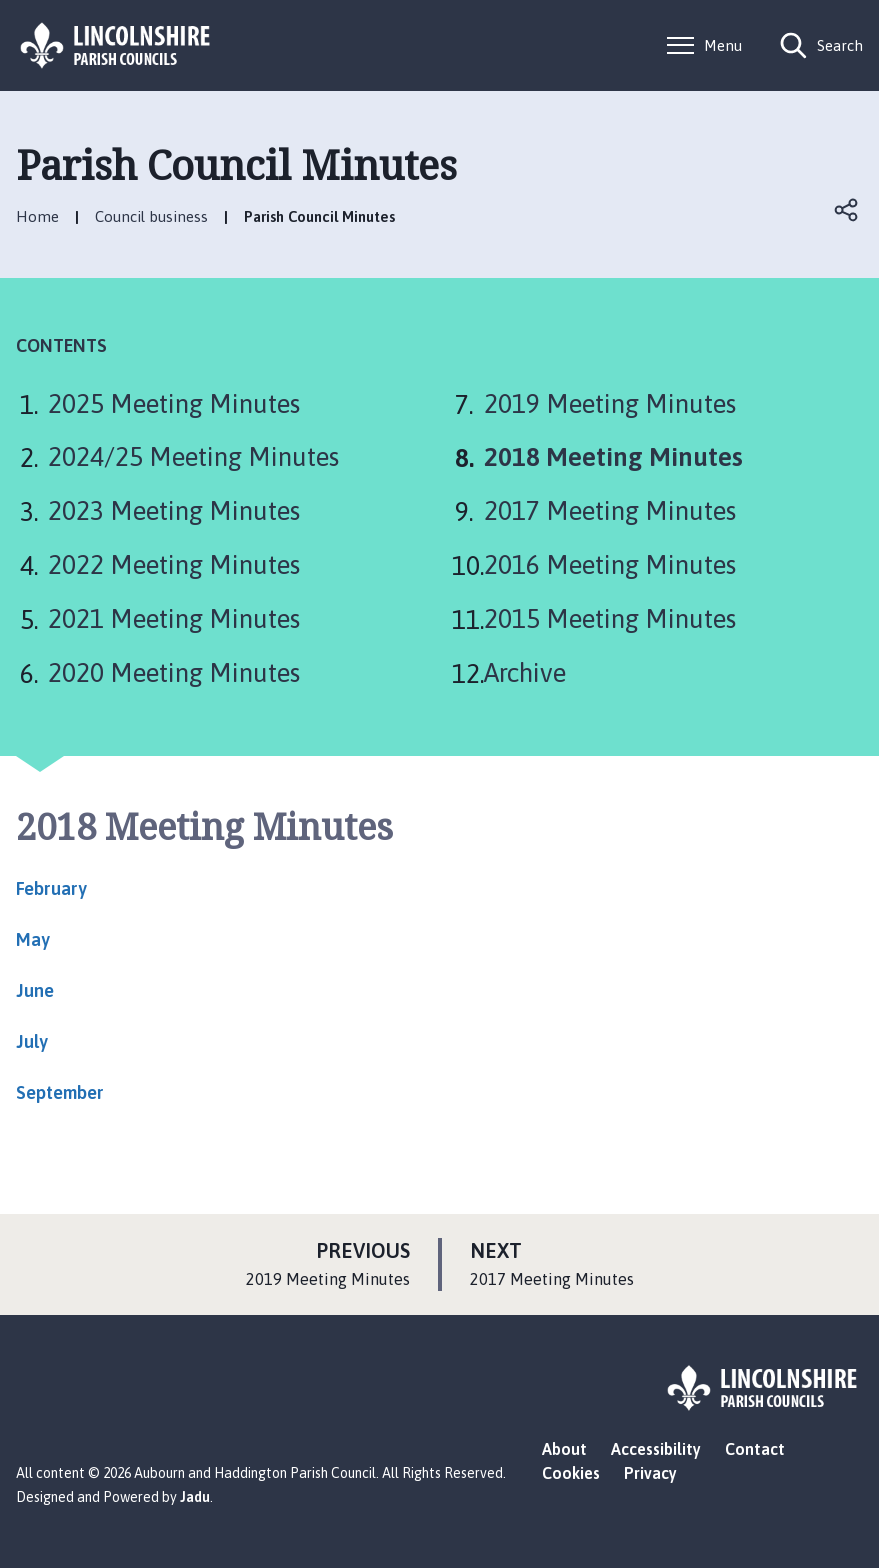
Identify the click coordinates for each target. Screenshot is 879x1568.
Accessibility (656, 1449)
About (564, 1449)
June (35, 990)
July (32, 1041)
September (60, 1092)
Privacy (650, 1473)
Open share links (847, 210)
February (51, 888)
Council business (151, 216)
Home (37, 216)
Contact (755, 1449)
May (33, 939)
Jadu (195, 1497)
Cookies (571, 1473)
